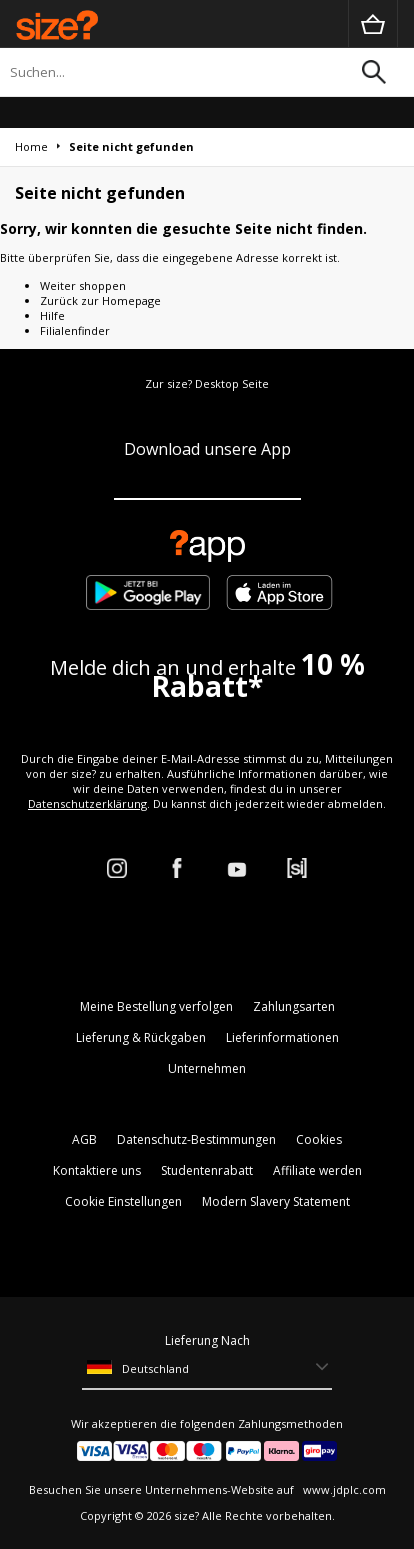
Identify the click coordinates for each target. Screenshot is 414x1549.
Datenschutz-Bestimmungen (196, 1139)
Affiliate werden (317, 1170)
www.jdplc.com (343, 1489)
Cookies (319, 1139)
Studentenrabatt (207, 1170)
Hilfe (52, 315)
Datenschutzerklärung (87, 803)
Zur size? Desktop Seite (207, 383)
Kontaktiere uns (97, 1170)
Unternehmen (207, 1068)
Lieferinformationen (282, 1037)
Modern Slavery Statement (276, 1201)
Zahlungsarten (294, 1006)
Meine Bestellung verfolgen (156, 1006)
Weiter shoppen (83, 285)
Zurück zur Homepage (100, 300)
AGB (84, 1139)
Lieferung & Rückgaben (141, 1037)
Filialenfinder (75, 330)
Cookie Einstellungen (123, 1201)
